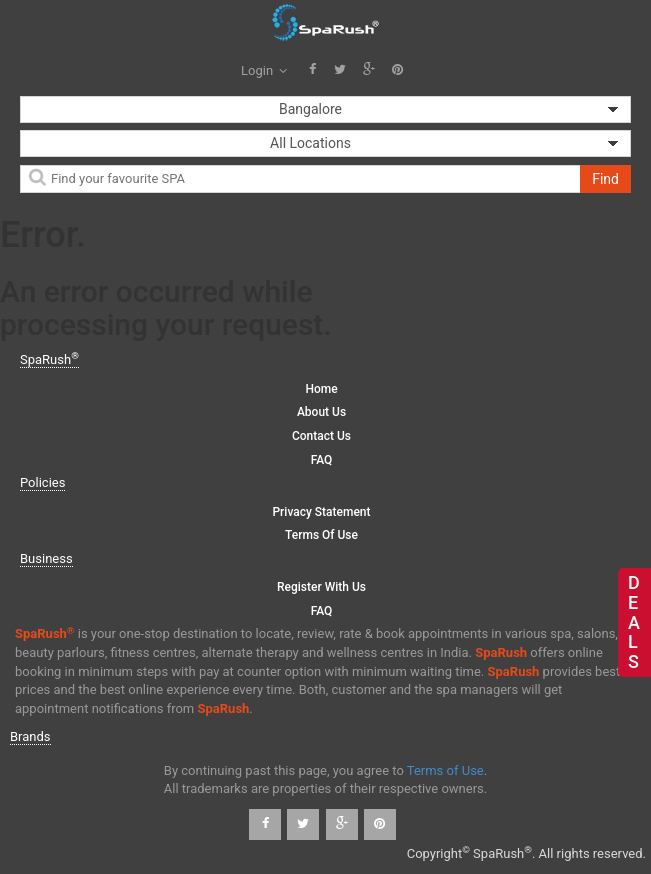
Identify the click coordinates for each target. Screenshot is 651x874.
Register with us (321, 587)
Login (264, 70)
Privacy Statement (321, 512)
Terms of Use (321, 535)
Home (321, 389)
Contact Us (321, 436)
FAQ (322, 460)
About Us (321, 412)
